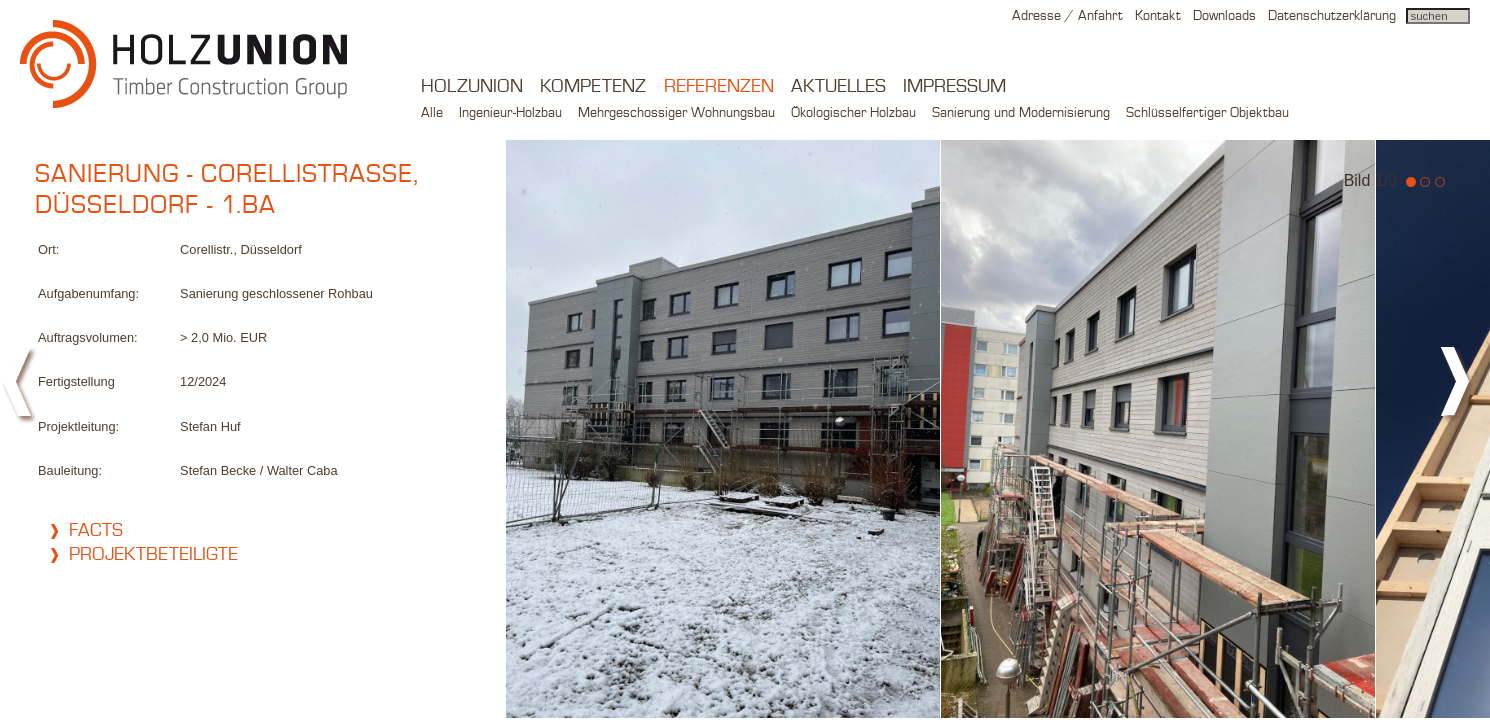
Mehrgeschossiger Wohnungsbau (676, 113)
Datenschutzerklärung (1332, 16)
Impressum (954, 87)
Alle (432, 113)
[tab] (260, 531)
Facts (96, 531)
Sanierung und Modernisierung (1021, 113)
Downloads (1224, 16)
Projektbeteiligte (153, 555)
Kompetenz (593, 87)
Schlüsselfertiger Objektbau (1207, 113)
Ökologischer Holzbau (853, 113)
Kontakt (1158, 16)
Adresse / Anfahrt (1067, 16)
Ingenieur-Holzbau (510, 113)
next (1460, 390)
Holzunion (472, 87)
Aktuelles (838, 87)
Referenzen (719, 87)
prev (20, 390)
